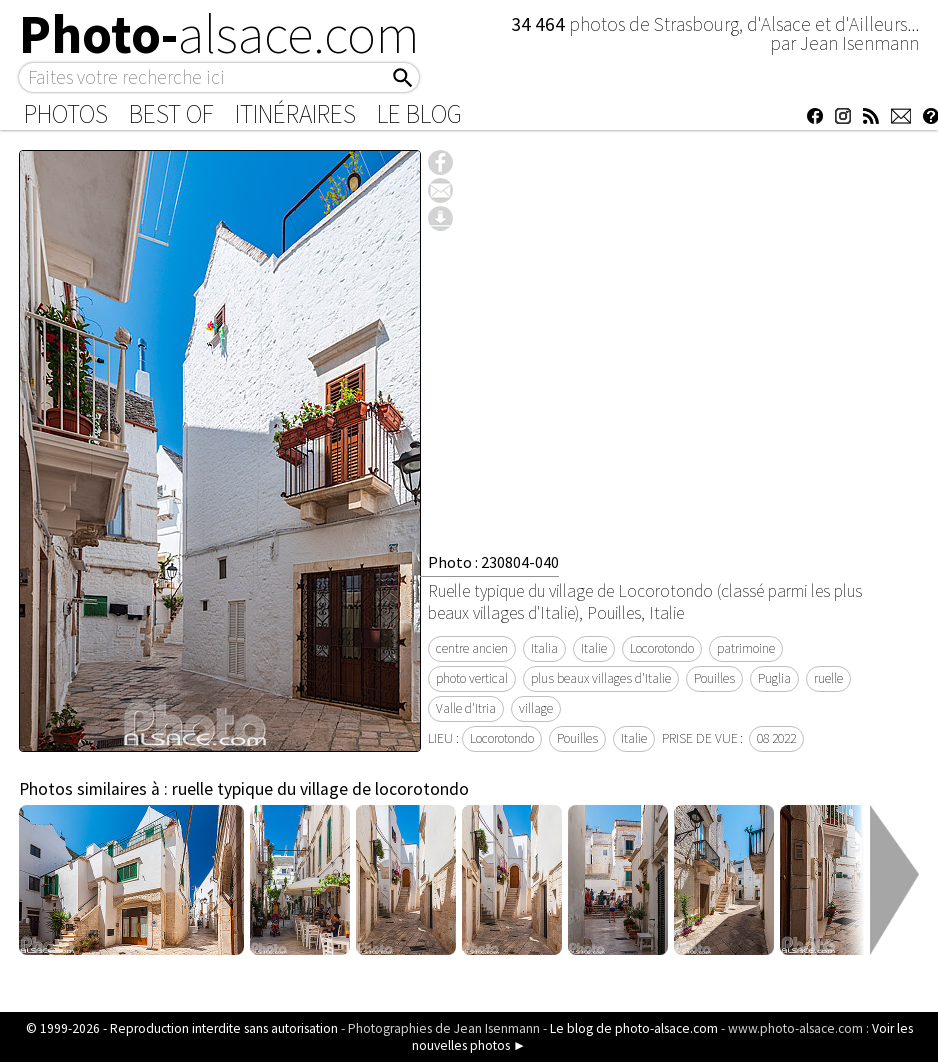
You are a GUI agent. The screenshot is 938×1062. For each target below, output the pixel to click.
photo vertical (472, 678)
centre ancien (472, 648)
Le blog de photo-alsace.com (634, 1028)
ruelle (828, 678)
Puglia (774, 678)
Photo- (219, 34)
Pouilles (714, 678)
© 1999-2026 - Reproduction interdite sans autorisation (182, 1028)
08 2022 (776, 738)
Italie (594, 648)
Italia (544, 648)
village (536, 708)
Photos (66, 114)
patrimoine (746, 648)
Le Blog (419, 114)
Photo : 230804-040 (493, 562)
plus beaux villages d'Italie (601, 678)
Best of (171, 114)
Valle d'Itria (466, 708)
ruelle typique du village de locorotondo (320, 789)
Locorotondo (662, 648)
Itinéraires (295, 114)
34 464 (540, 24)
